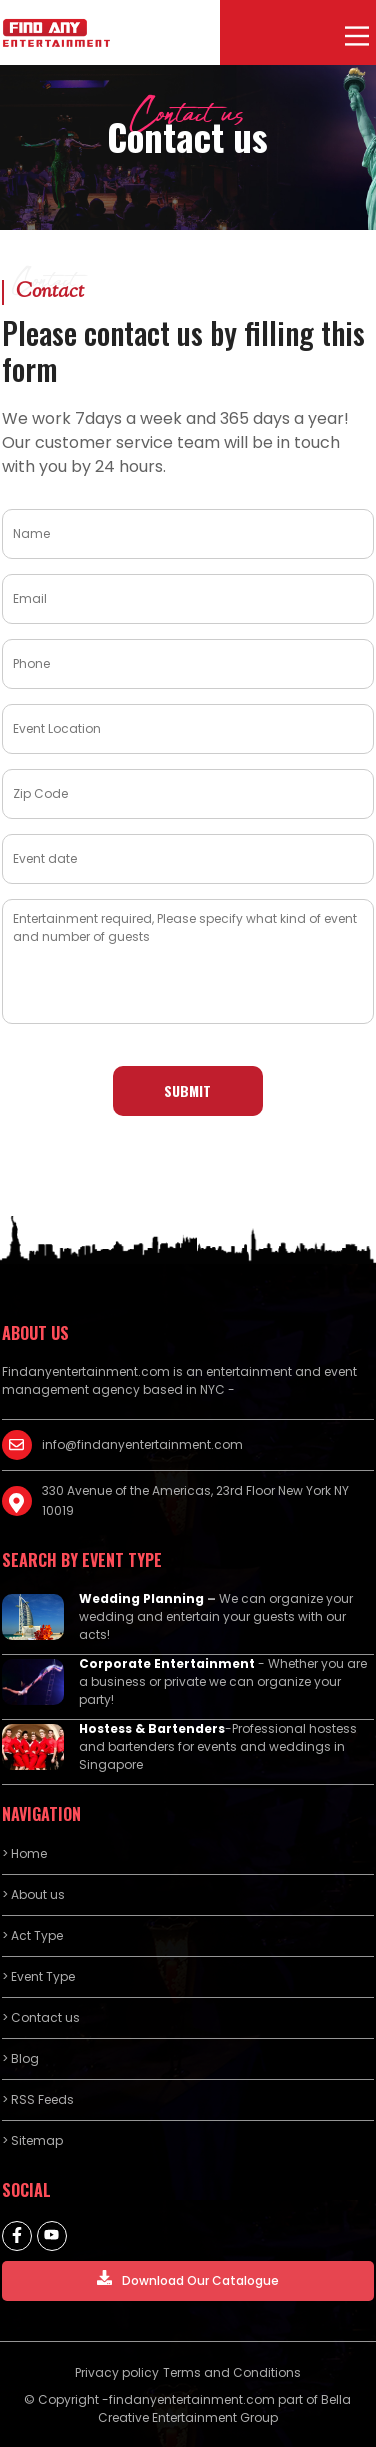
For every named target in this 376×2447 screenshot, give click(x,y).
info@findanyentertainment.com (142, 1444)
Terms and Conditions (232, 2372)
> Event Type (38, 1976)
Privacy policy (117, 2372)
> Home (24, 1853)
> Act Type (32, 1935)
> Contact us (41, 2017)
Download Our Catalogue (188, 2279)
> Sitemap (32, 2140)
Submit (187, 1090)
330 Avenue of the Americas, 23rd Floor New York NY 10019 (195, 1500)
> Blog (20, 2058)
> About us (33, 1894)
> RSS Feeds (38, 2099)
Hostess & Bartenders (152, 1728)
